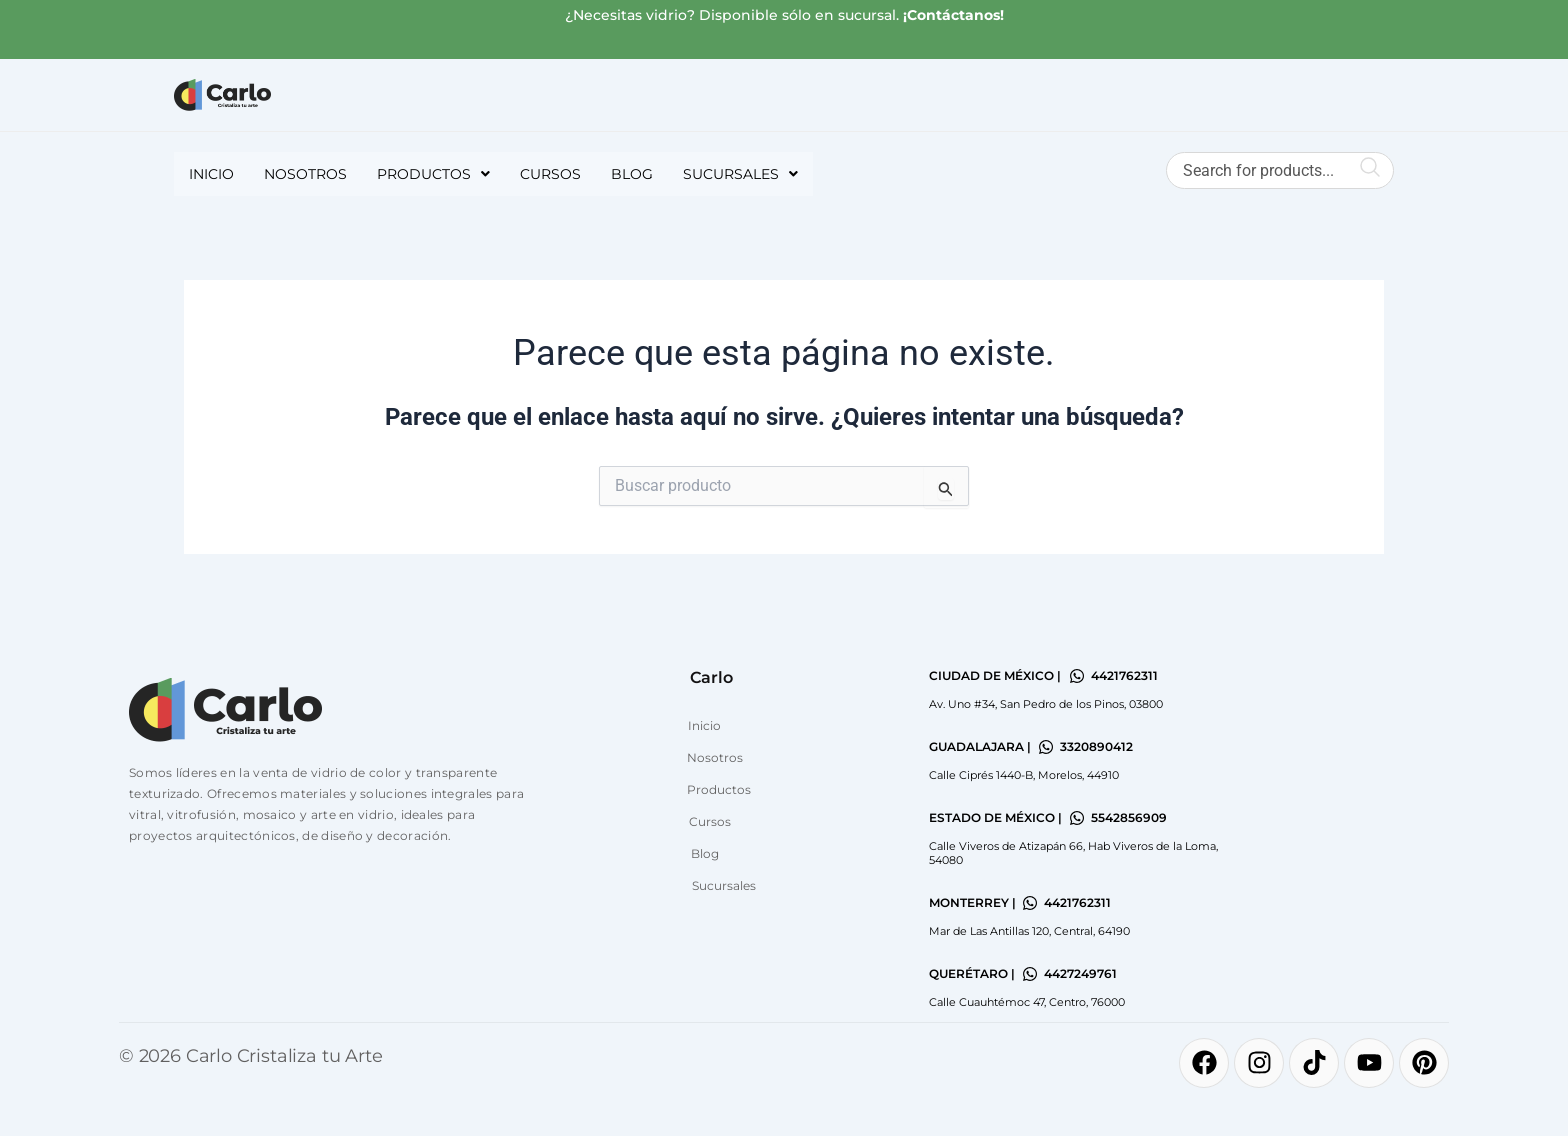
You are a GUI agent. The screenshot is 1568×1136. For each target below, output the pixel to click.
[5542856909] (1077, 818)
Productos (433, 174)
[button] (433, 174)
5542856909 (1129, 817)
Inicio (211, 174)
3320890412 (1096, 746)
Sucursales (740, 174)
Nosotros (305, 174)
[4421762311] (1077, 676)
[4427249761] (1030, 974)
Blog (632, 174)
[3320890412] (1046, 747)
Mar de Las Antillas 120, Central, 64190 (1029, 931)
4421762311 (1124, 675)
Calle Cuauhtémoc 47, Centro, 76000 (1027, 1002)
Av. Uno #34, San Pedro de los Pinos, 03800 (1046, 704)
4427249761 (1080, 973)
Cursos (550, 174)
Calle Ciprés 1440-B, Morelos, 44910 (1024, 775)
